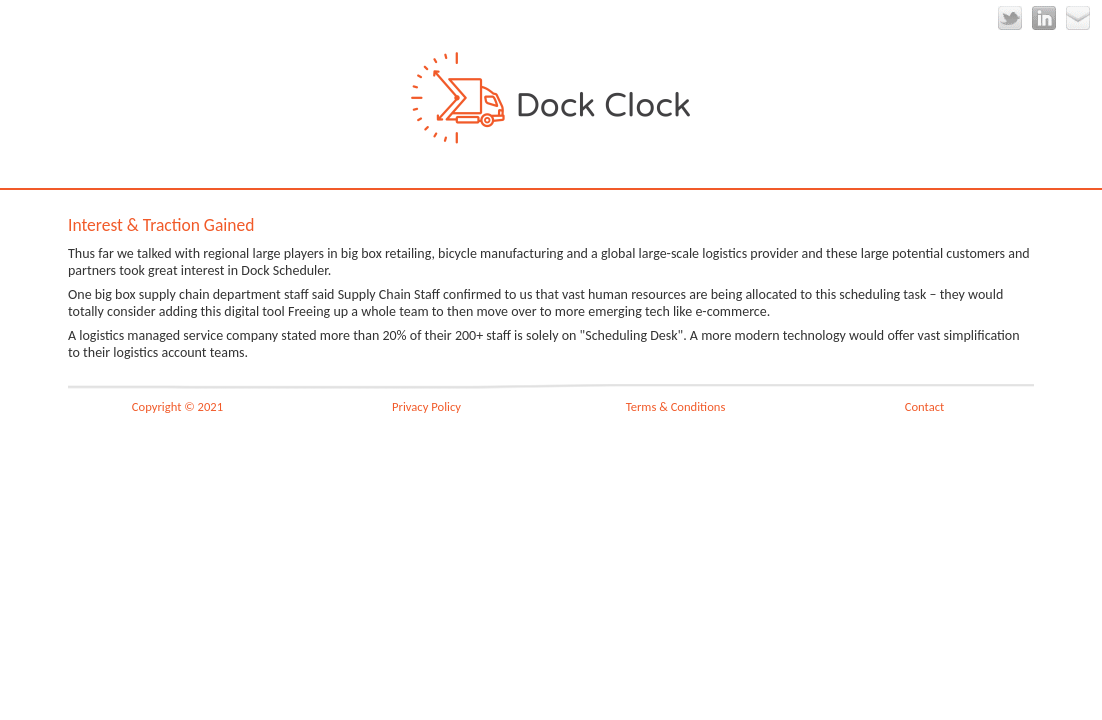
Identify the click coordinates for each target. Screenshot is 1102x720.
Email (1078, 18)
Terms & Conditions (676, 406)
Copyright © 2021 (177, 406)
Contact (925, 406)
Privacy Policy (426, 406)
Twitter (1010, 18)
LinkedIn (1044, 18)
